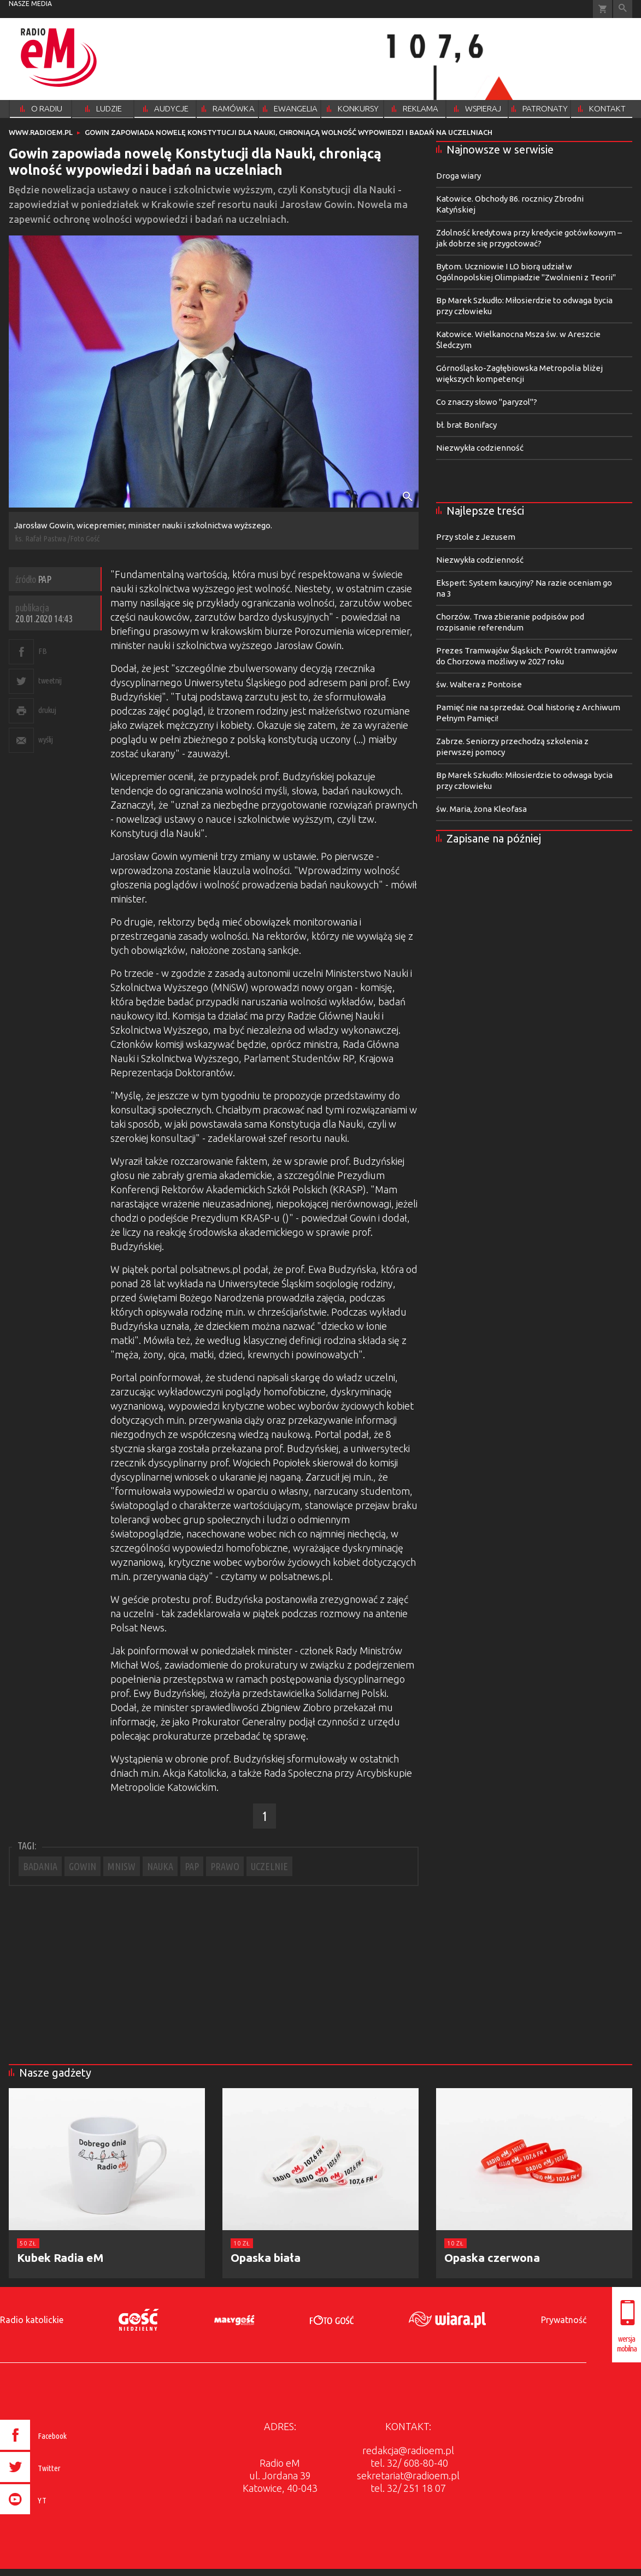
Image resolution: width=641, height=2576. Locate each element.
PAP (192, 1866)
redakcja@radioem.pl (408, 2450)
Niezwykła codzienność (480, 447)
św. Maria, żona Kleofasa (481, 809)
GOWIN (82, 1866)
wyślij (45, 739)
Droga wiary (458, 175)
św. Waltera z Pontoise (479, 684)
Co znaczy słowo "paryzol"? (486, 401)
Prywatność (563, 2320)
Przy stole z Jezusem (475, 536)
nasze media (30, 3)
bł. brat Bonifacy (466, 424)
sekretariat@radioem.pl (408, 2475)
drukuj (47, 710)
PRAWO (224, 1866)
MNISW (122, 1866)
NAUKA (160, 1866)
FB (42, 651)
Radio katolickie (31, 2320)
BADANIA (40, 1866)
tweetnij (49, 680)
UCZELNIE (269, 1866)
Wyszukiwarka (622, 9)
